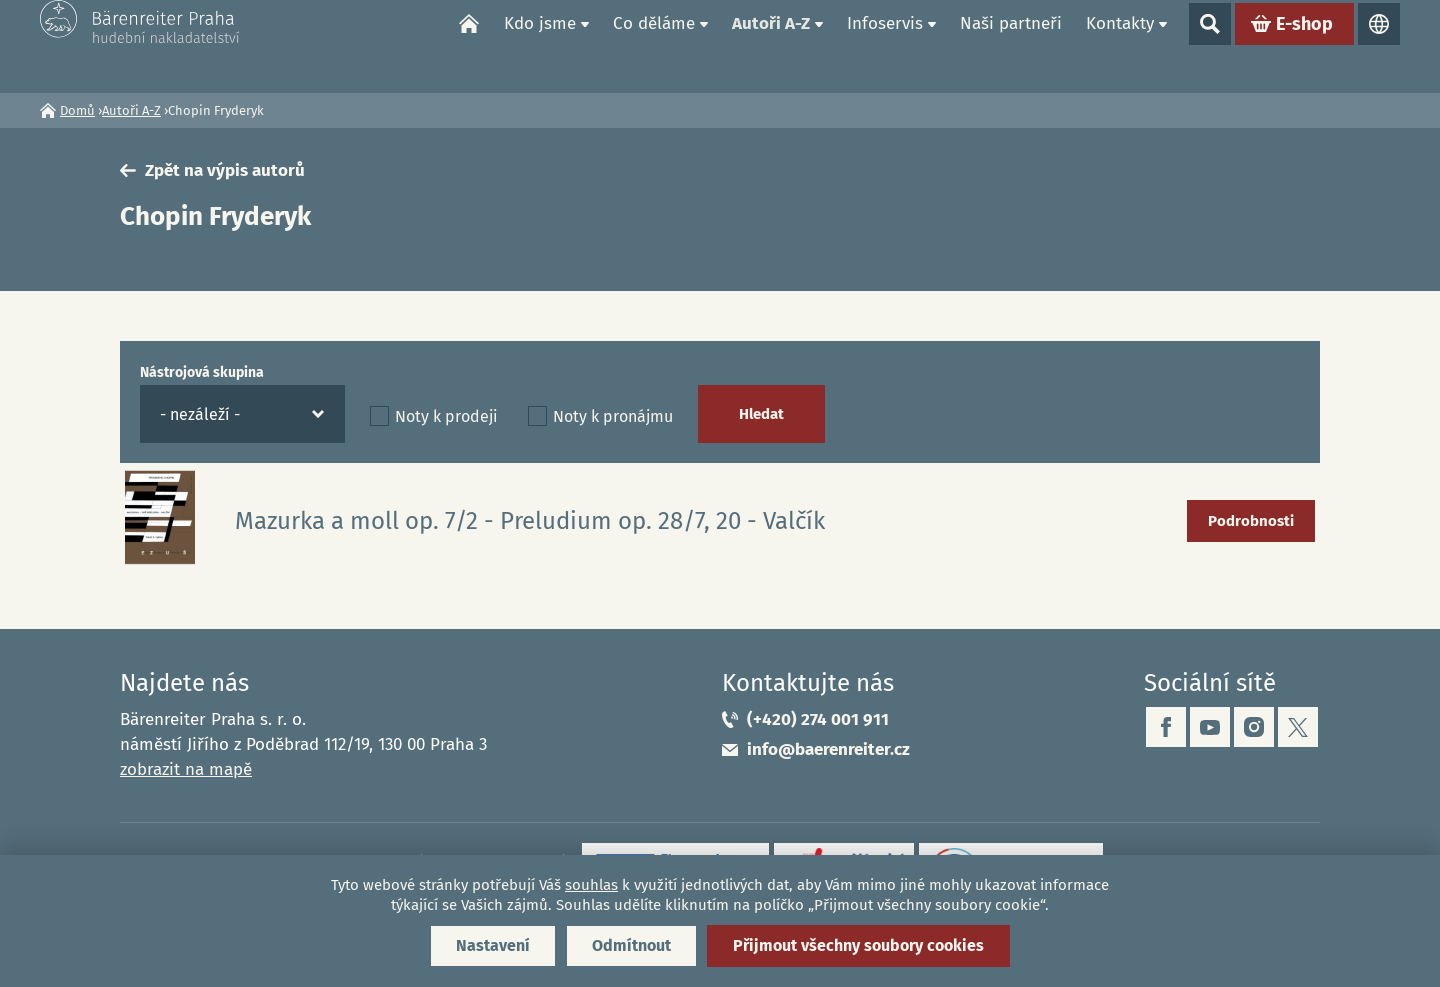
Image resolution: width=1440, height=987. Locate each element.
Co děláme (654, 45)
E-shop (1304, 46)
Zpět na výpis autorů (225, 170)
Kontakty (1120, 45)
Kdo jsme (540, 45)
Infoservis (885, 45)
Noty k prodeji (446, 416)
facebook (1166, 727)
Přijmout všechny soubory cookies (858, 945)
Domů (469, 46)
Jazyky (1379, 46)
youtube (1210, 727)
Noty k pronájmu (613, 416)
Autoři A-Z (771, 45)
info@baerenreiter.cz (828, 749)
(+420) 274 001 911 (818, 719)
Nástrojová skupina (202, 372)
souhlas (591, 885)
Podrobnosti (1251, 521)
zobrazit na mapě (186, 769)
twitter (1298, 727)
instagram (1254, 727)
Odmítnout (631, 945)
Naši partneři (1011, 45)
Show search (1210, 46)
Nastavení (493, 945)
